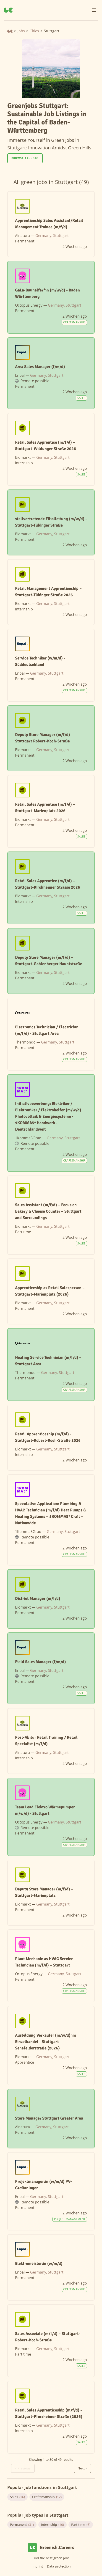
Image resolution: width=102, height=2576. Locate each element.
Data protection (59, 2566)
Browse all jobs (25, 158)
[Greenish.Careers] (8, 10)
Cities (34, 30)
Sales (17, 2497)
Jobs (21, 30)
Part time (80, 2524)
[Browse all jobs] (25, 158)
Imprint (37, 2566)
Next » (82, 2468)
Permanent (22, 2524)
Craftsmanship (47, 2497)
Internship (52, 2524)
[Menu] (93, 10)
